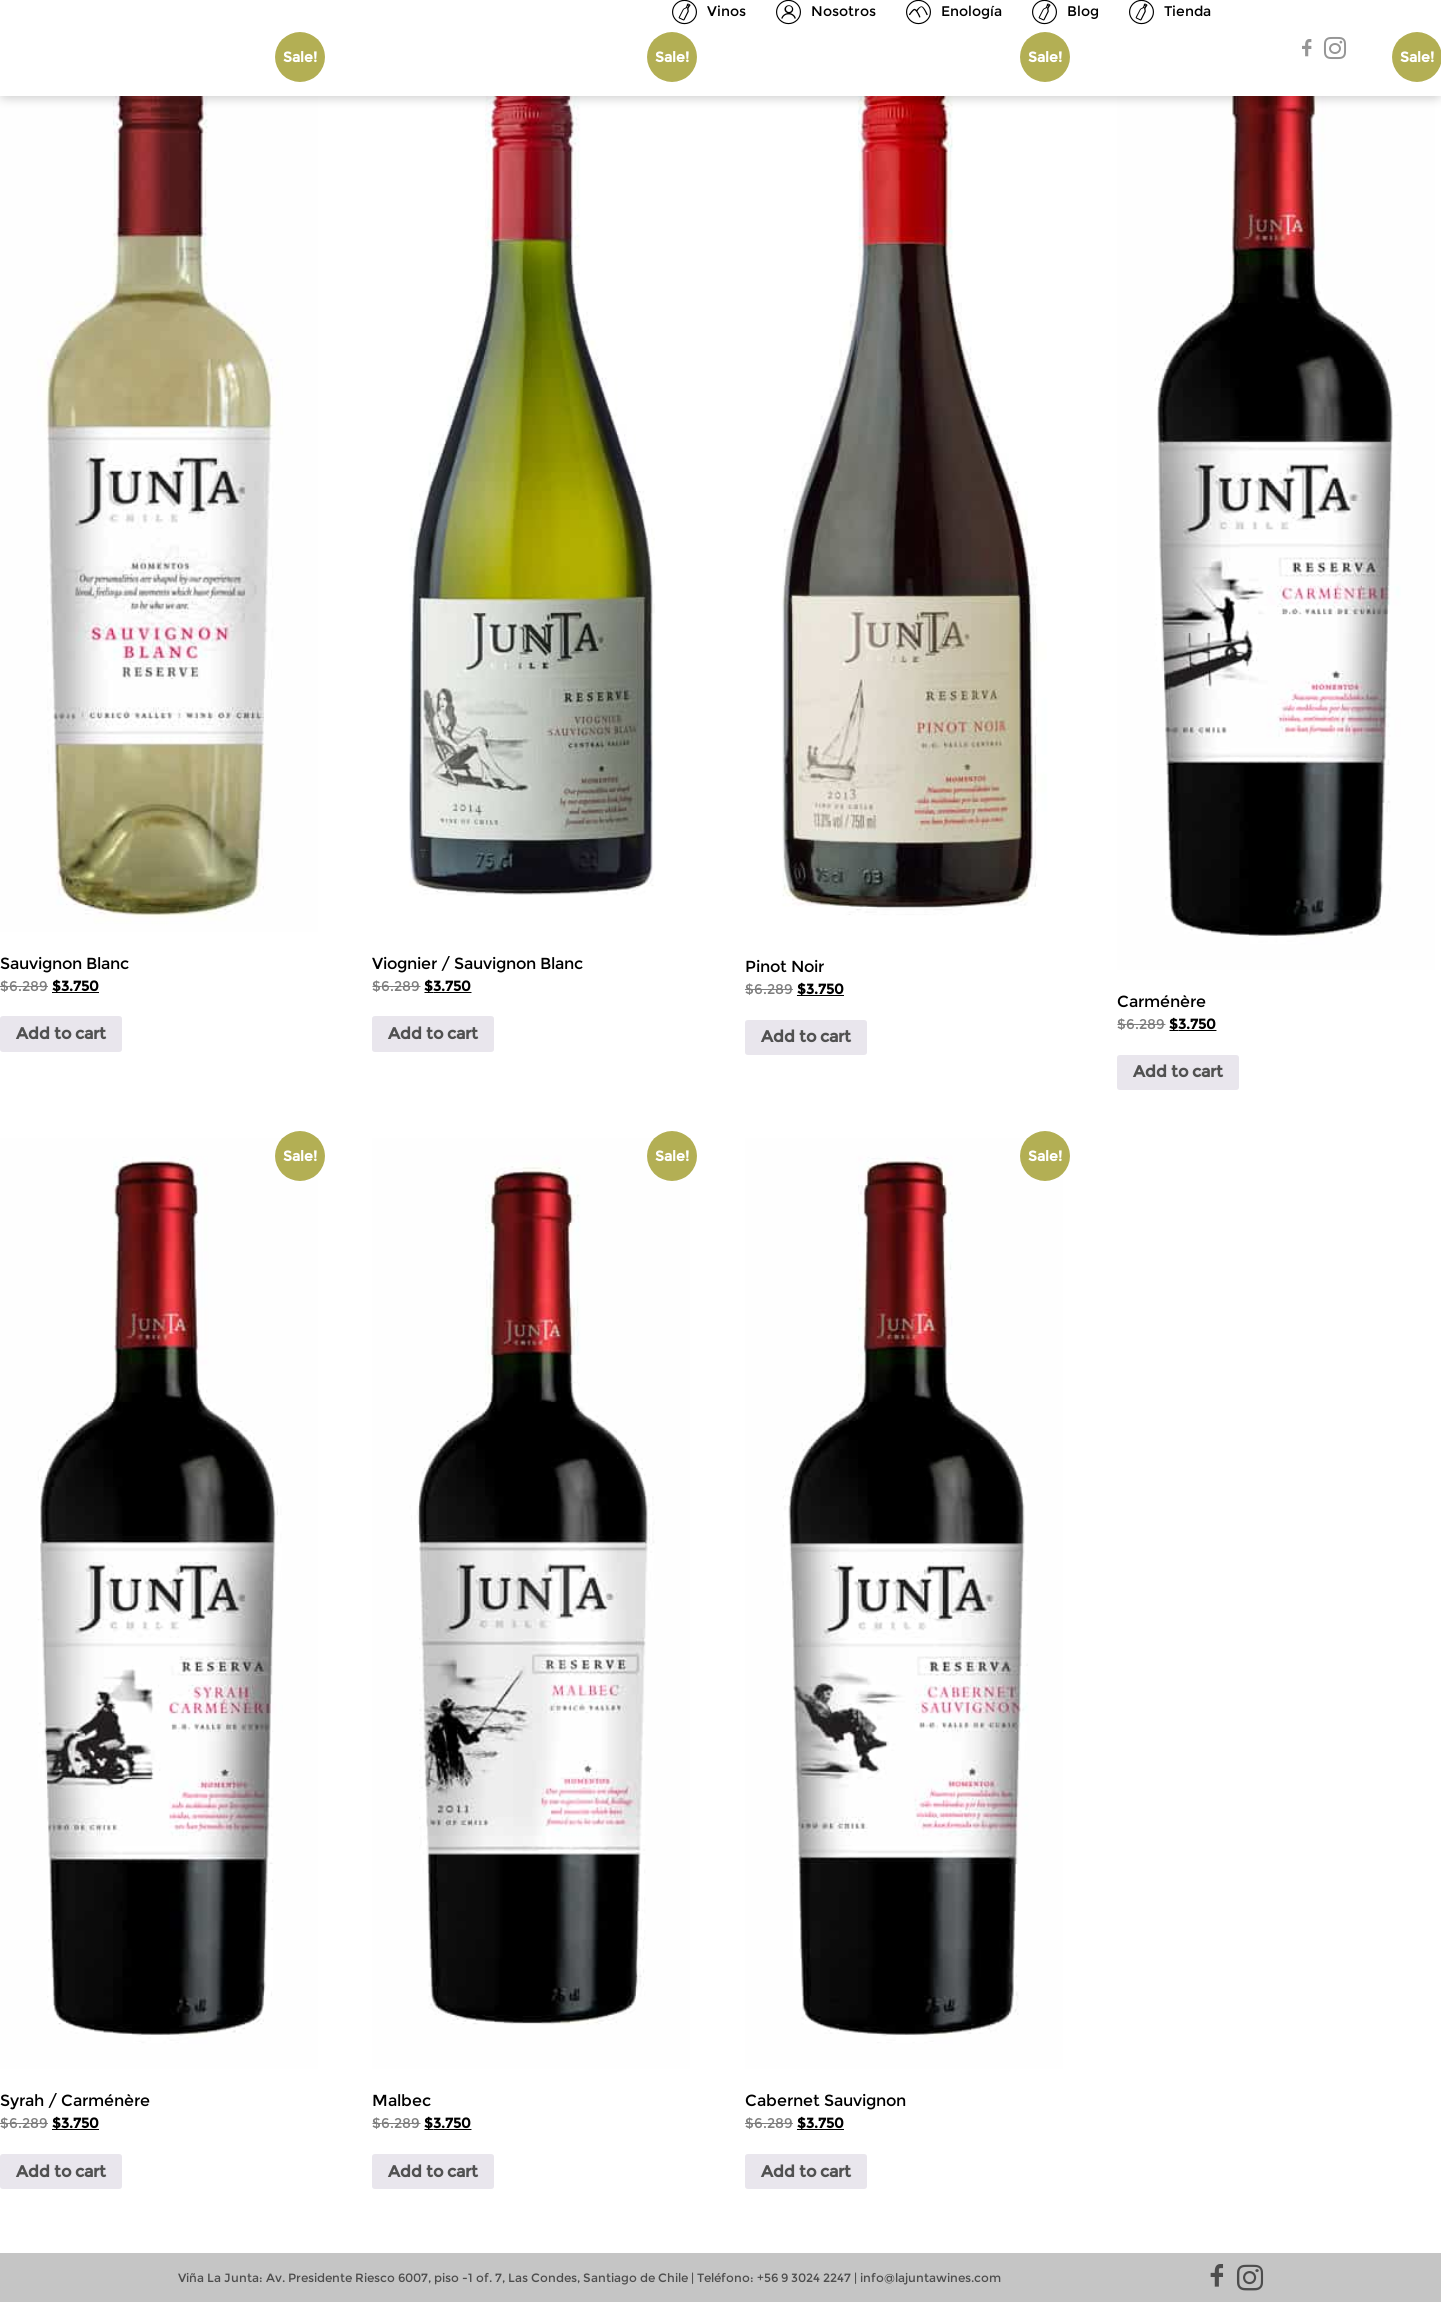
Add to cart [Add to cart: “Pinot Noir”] (806, 1036)
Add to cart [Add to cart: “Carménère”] (1178, 1071)
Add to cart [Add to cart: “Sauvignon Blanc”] (61, 1033)
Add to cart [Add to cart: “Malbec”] (433, 2171)
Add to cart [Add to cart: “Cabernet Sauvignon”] (806, 2171)
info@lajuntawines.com (930, 2277)
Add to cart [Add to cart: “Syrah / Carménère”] (61, 2171)
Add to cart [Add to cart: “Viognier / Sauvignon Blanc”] (433, 1033)
